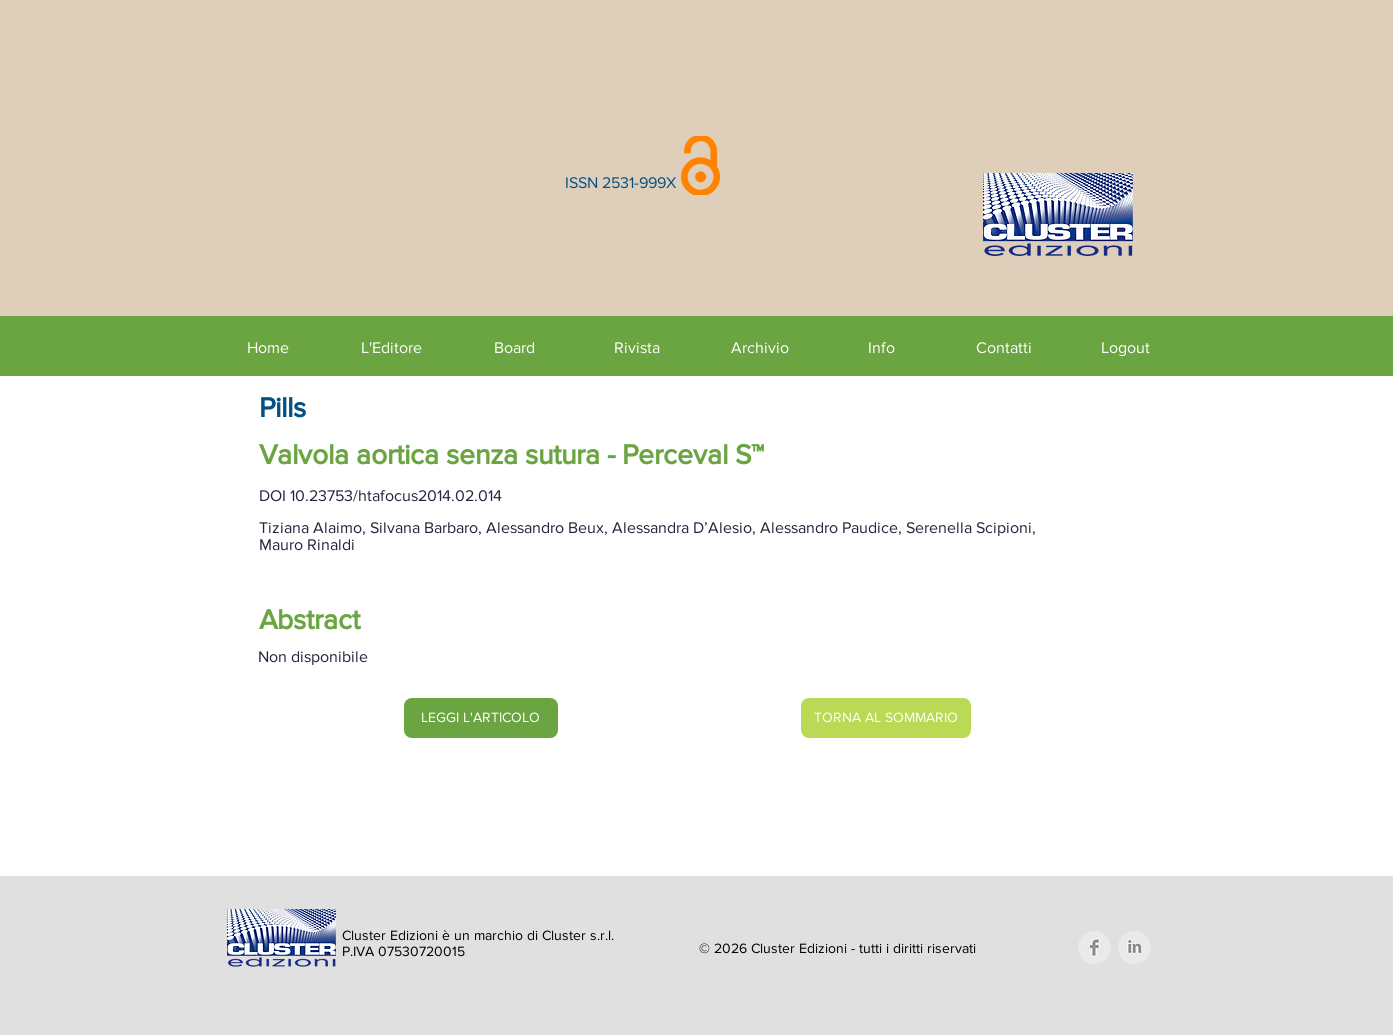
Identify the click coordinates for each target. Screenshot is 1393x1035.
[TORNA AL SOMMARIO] (886, 718)
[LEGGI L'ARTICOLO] (481, 718)
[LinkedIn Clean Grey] (1134, 947)
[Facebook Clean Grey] (1094, 947)
